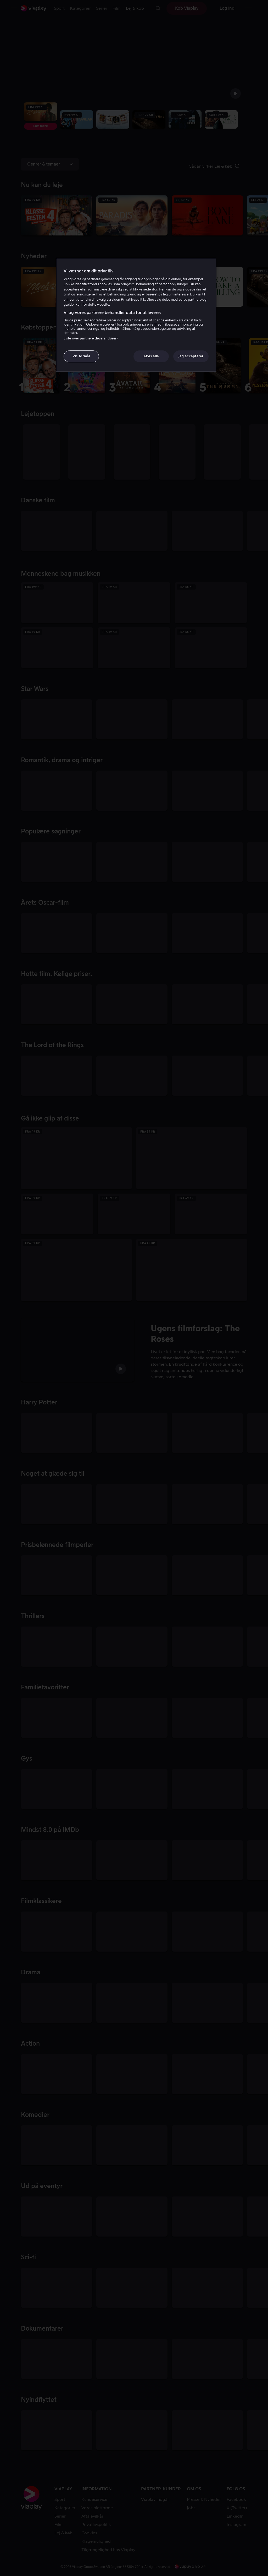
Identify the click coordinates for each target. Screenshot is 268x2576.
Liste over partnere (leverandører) (91, 338)
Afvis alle (151, 356)
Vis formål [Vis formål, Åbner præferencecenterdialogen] (81, 356)
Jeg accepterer (191, 356)
